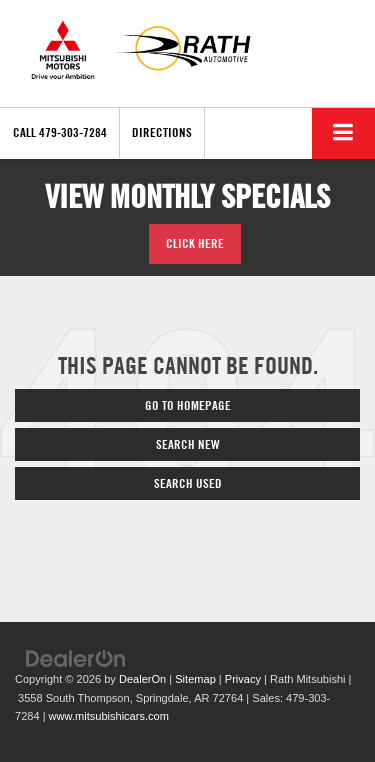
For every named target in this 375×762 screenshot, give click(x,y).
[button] (60, 132)
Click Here (195, 243)
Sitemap (195, 679)
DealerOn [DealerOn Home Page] (142, 679)
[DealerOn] (76, 658)
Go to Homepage (188, 405)
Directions (162, 132)
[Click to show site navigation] (343, 133)
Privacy (243, 679)
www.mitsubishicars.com (109, 716)
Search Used (188, 483)
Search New (188, 444)
